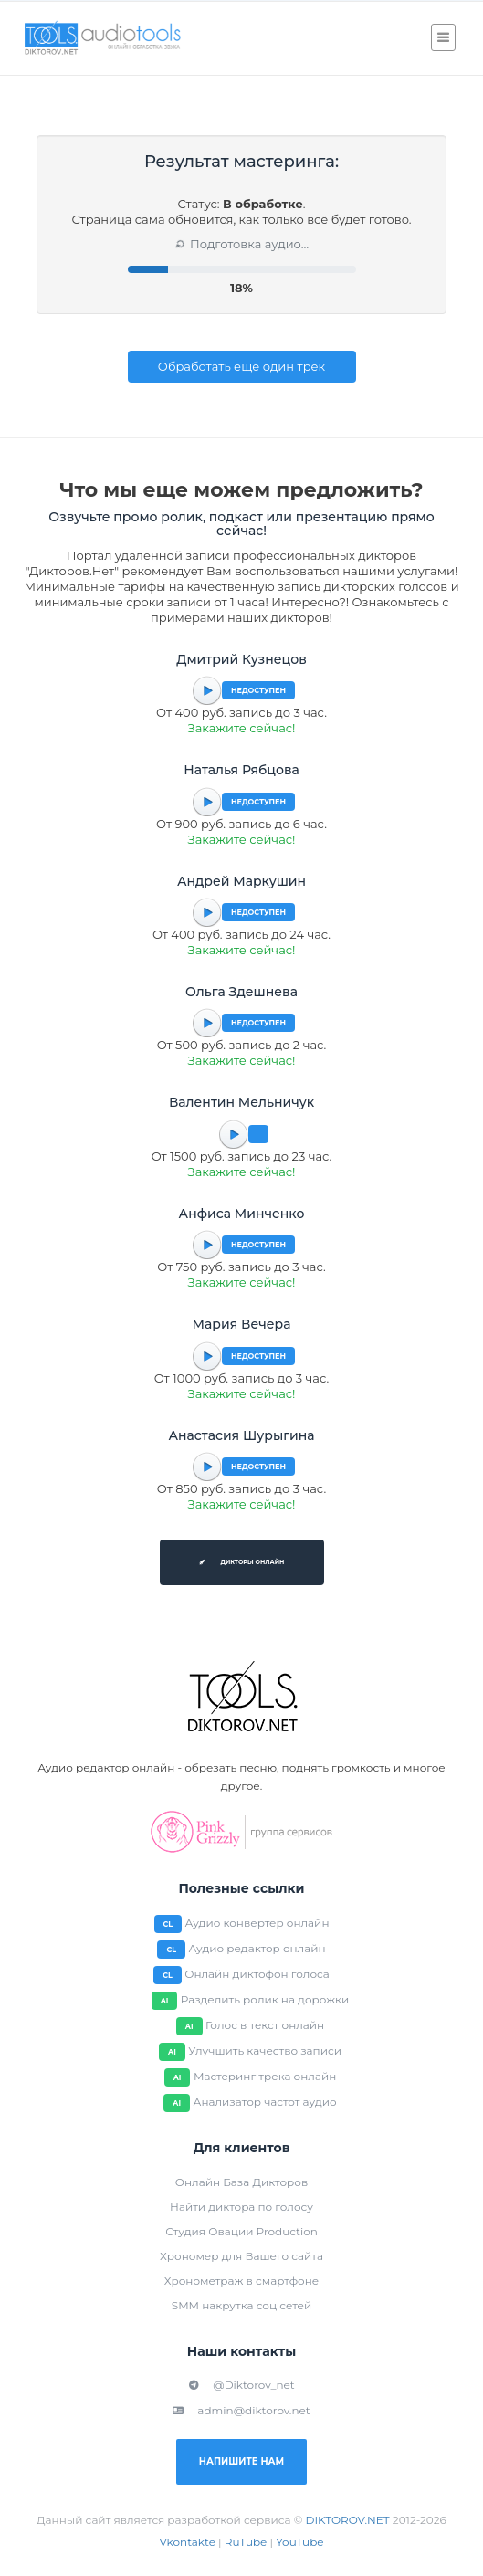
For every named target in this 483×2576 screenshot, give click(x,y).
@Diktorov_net (241, 2385)
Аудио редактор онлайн (256, 1948)
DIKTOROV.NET (348, 2520)
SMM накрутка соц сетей (241, 2305)
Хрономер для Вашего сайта (241, 2256)
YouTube (299, 2542)
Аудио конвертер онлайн (257, 1922)
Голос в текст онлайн (264, 2025)
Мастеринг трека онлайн (265, 2076)
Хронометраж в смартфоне (241, 2280)
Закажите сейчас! (242, 727)
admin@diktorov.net (241, 2410)
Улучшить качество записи (264, 2050)
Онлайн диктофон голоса (257, 1974)
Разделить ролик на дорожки (265, 1999)
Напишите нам (241, 2461)
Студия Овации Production (241, 2231)
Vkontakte (187, 2542)
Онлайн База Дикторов (241, 2182)
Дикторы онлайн (242, 1562)
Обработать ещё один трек (241, 366)
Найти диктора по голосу (241, 2206)
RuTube (246, 2542)
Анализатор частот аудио (264, 2101)
